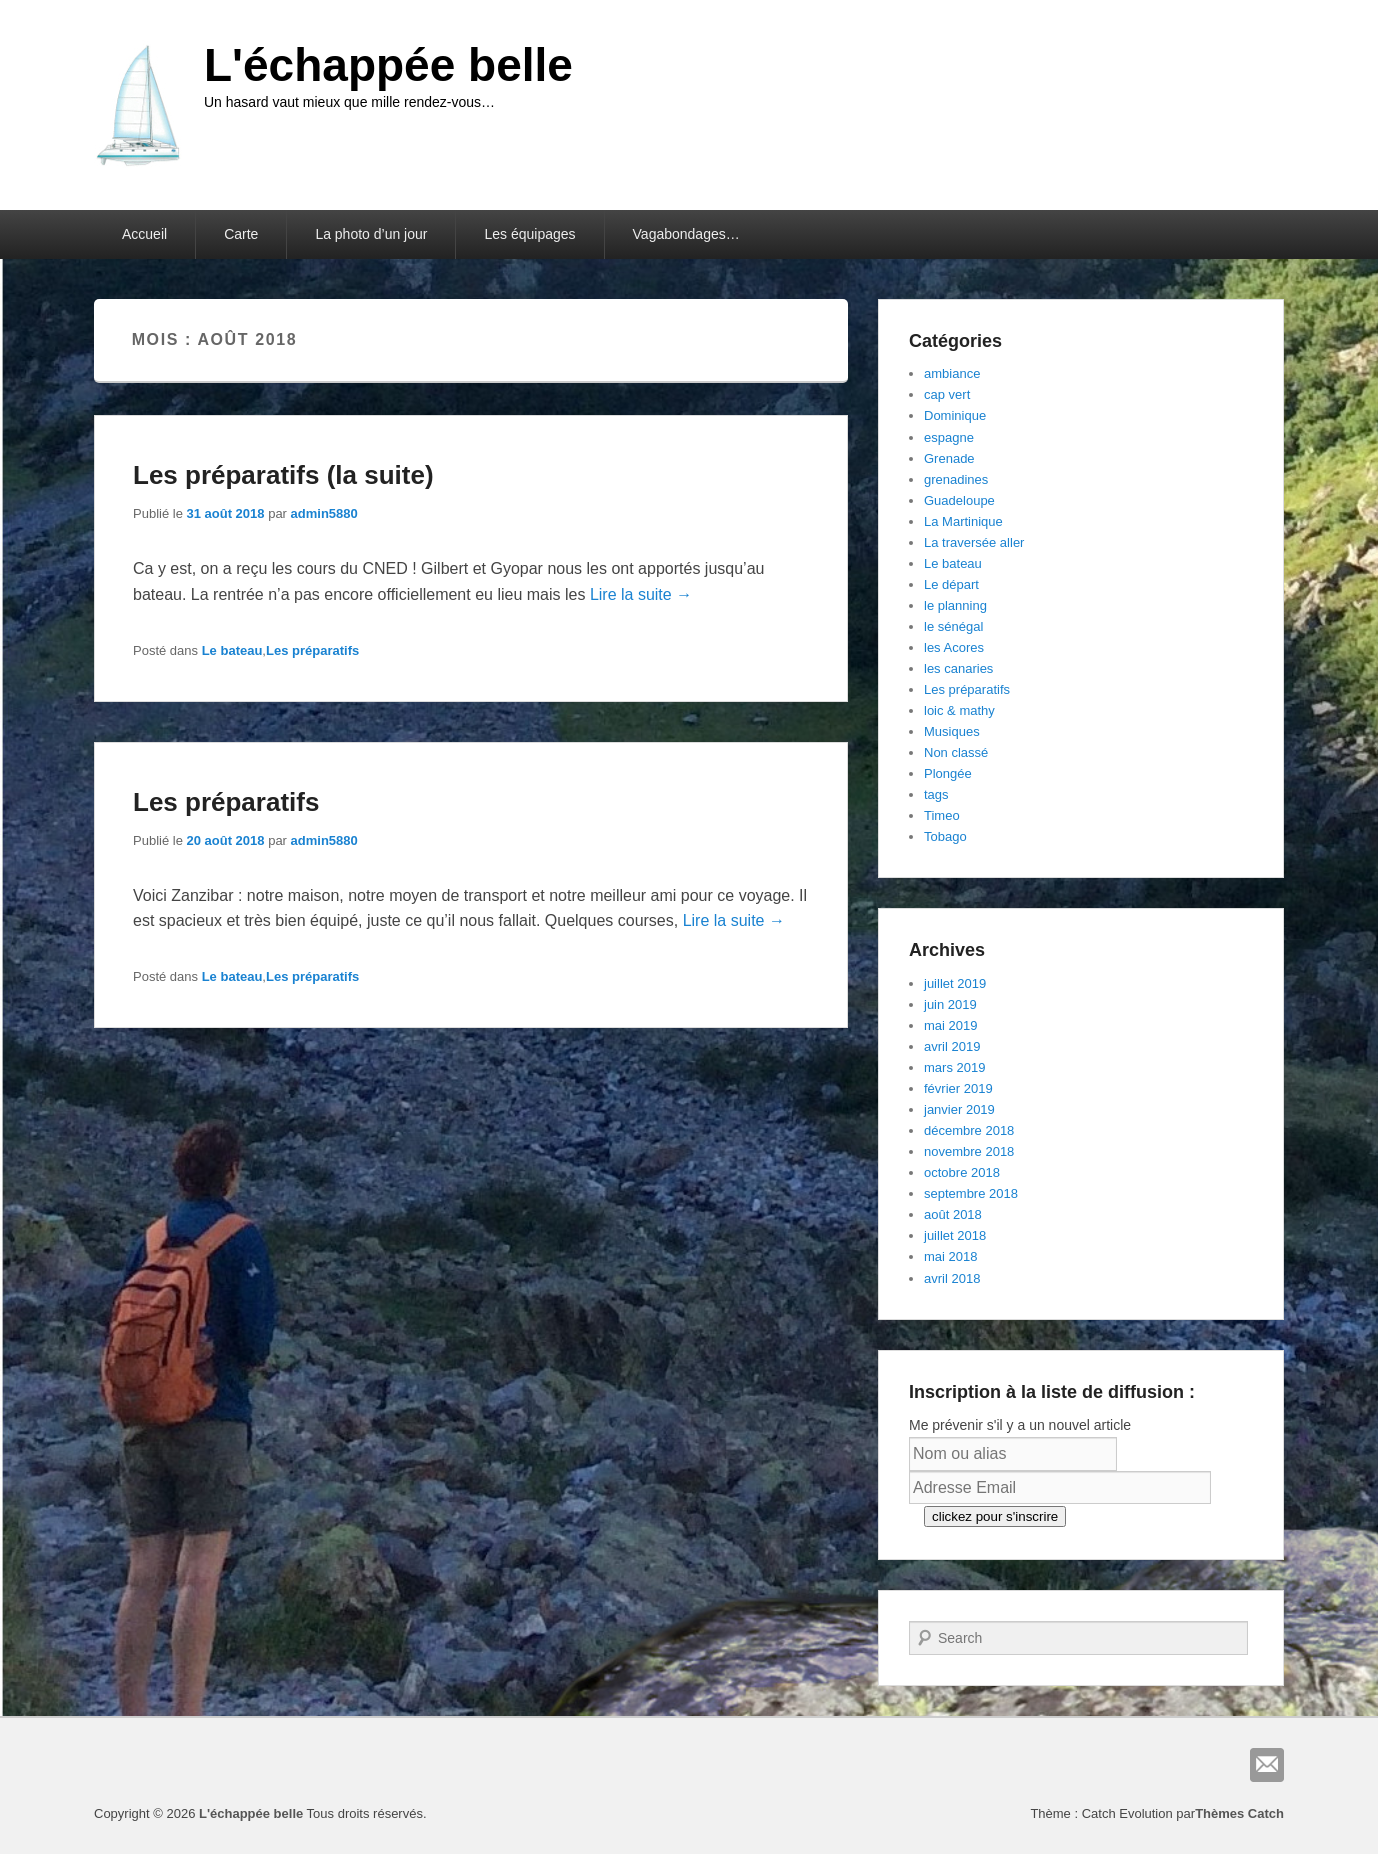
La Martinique (963, 521)
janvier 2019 (959, 1109)
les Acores (954, 647)
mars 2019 (954, 1067)
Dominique (955, 415)
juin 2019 (950, 1004)
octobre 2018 (962, 1172)
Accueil (144, 234)
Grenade (949, 458)
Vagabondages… (686, 234)
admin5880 (324, 513)
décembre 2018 (969, 1130)
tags (936, 794)
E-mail (1267, 1765)
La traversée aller (974, 542)
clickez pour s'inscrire (995, 1516)
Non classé (956, 752)
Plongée (948, 773)
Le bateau (232, 650)
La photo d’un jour (371, 234)
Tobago (945, 836)
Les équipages (529, 234)
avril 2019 (952, 1046)
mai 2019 (950, 1025)
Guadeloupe (959, 500)
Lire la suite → (641, 594)
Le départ (951, 584)
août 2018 (953, 1214)
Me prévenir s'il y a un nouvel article (1020, 1425)
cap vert (947, 394)
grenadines (956, 479)
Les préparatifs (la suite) (283, 475)
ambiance (952, 373)
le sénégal (953, 626)
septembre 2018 (971, 1193)
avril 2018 (952, 1278)
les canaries (958, 668)
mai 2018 (950, 1256)
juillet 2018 (955, 1235)
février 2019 (958, 1088)
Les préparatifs (312, 650)
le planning (955, 605)
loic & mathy (959, 710)
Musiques (952, 731)
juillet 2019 (955, 983)
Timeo (942, 815)
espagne (949, 437)
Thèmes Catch (1239, 1813)
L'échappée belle (388, 65)
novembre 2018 (969, 1151)
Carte (241, 234)
